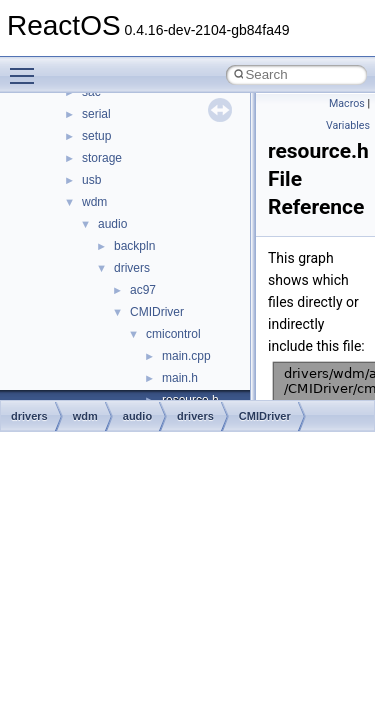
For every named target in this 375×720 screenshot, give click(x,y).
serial (96, 114)
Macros (347, 103)
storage (102, 158)
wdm (94, 202)
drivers (132, 268)
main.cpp (186, 356)
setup (96, 136)
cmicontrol (173, 334)
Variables (348, 125)
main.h (180, 378)
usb (91, 180)
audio (112, 224)
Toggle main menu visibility (27, 67)
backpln (134, 246)
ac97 (143, 290)
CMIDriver (157, 312)
